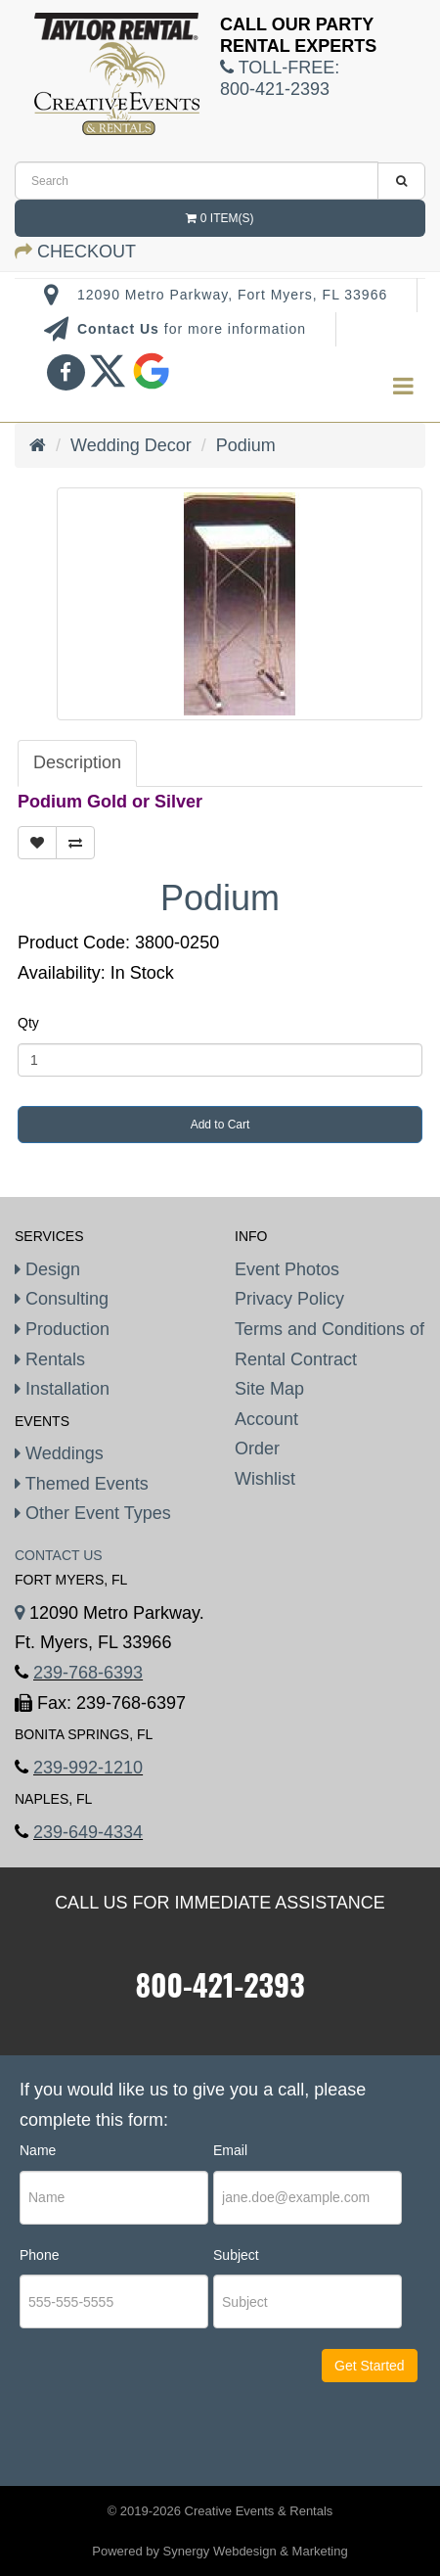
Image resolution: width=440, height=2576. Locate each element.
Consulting (62, 1299)
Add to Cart (220, 1124)
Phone (39, 2255)
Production (62, 1329)
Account (266, 1419)
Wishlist (265, 1479)
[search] (196, 180)
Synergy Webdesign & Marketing (255, 2551)
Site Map (269, 1389)
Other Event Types (93, 1513)
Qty (28, 1023)
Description (77, 762)
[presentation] (138, 2405)
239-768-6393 (88, 1672)
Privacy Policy (289, 1299)
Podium (246, 445)
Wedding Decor (131, 445)
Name (38, 2150)
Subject (236, 2255)
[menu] (403, 387)
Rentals (50, 1359)
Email (230, 2150)
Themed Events (82, 1484)
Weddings (59, 1453)
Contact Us (120, 329)
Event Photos (287, 1269)
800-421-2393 (219, 1984)
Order (257, 1448)
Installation (62, 1389)
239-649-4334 (88, 1832)
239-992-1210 (88, 1767)
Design (47, 1269)
